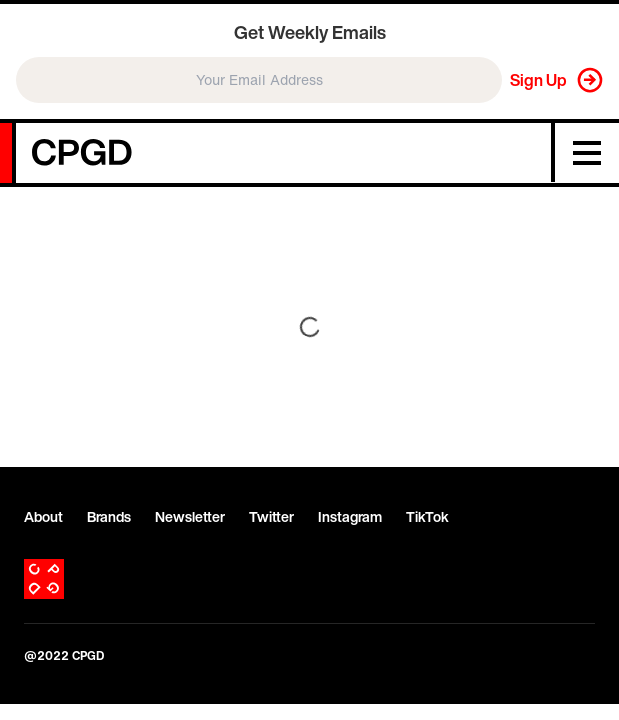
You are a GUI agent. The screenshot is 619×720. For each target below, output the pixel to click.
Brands (109, 517)
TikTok (427, 517)
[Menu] (587, 153)
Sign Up (538, 80)
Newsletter (190, 517)
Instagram (350, 517)
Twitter (271, 517)
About (43, 517)
